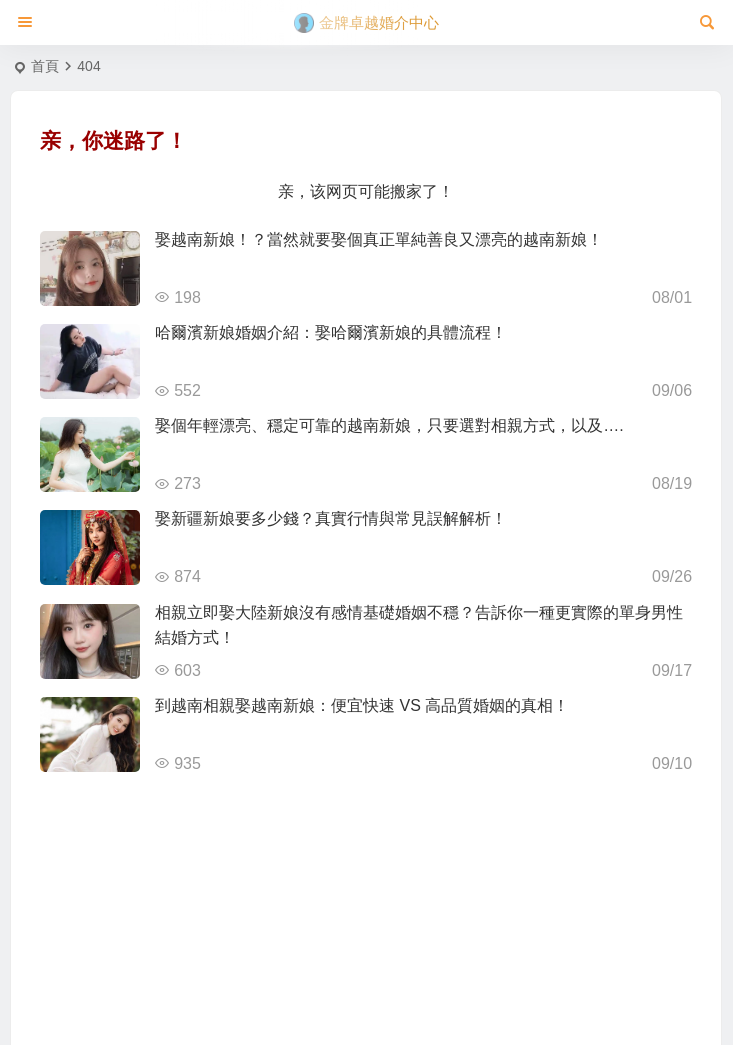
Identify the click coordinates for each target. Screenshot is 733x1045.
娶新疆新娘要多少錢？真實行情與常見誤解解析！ (331, 518)
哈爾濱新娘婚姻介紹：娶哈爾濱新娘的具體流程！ (331, 332)
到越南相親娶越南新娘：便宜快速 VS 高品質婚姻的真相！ (362, 705)
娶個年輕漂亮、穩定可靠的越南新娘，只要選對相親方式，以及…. (389, 425)
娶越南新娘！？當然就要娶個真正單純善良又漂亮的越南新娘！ (379, 239)
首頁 (45, 66)
